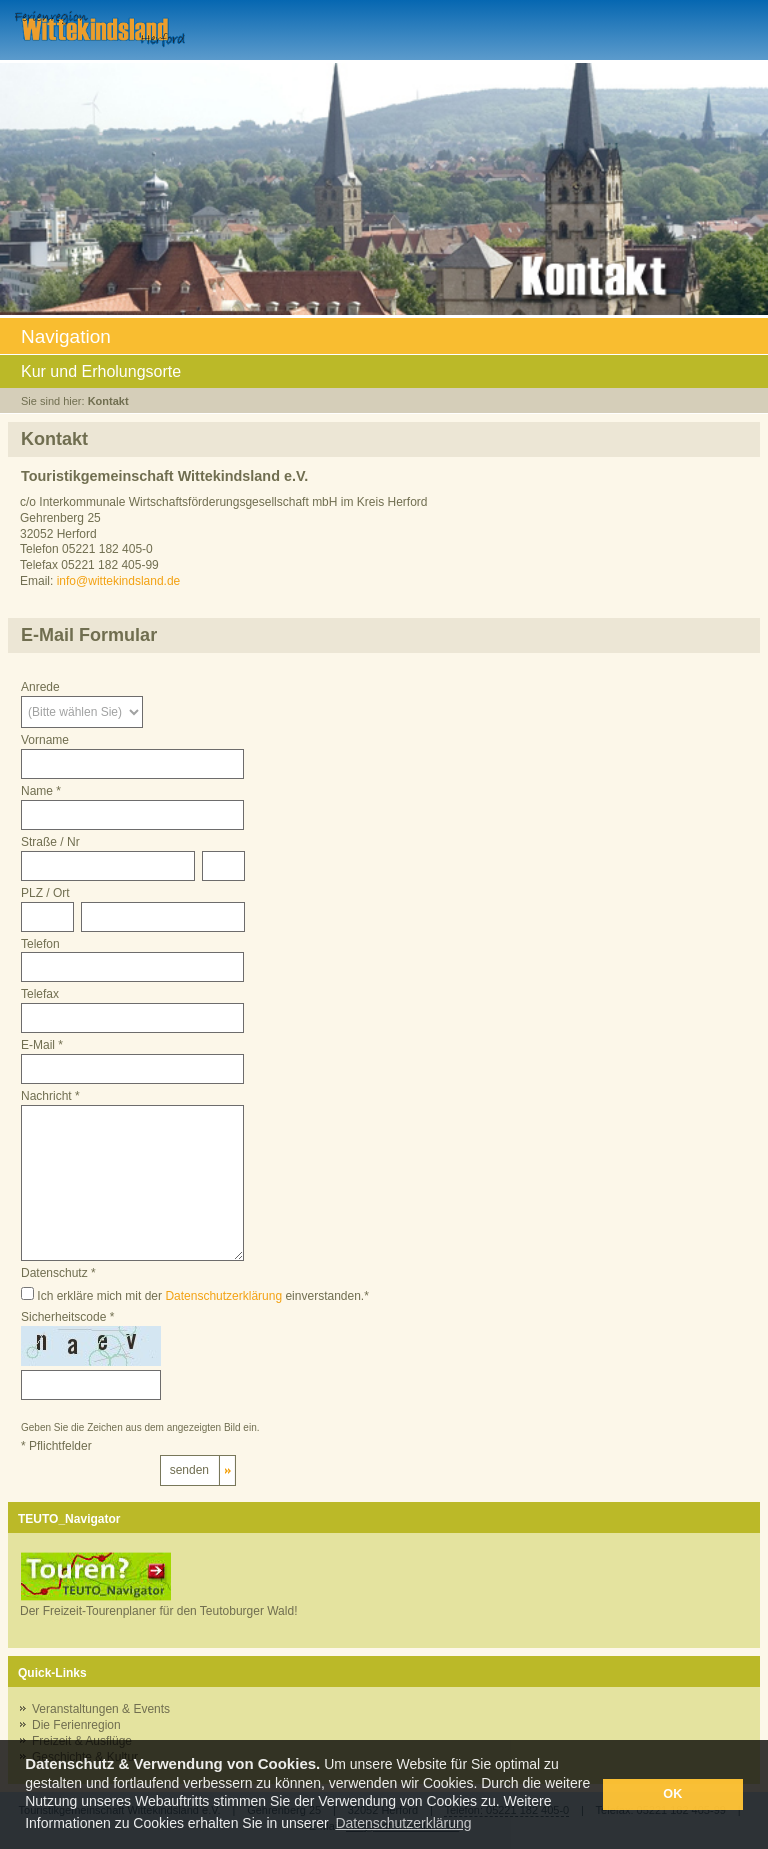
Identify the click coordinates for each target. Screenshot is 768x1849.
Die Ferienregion (76, 1725)
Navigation (383, 338)
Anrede (40, 687)
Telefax (40, 994)
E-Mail (42, 1045)
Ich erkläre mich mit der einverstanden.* (195, 1295)
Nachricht (50, 1096)
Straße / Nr (50, 842)
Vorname (45, 740)
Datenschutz (58, 1273)
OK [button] (672, 1794)
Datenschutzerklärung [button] (403, 1823)
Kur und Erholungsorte (383, 372)
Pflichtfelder (56, 1446)
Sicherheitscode (67, 1317)
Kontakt (108, 401)
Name (41, 791)
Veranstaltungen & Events (101, 1709)
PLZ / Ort (45, 893)
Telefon (40, 944)
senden (189, 1470)
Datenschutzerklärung (223, 1296)
